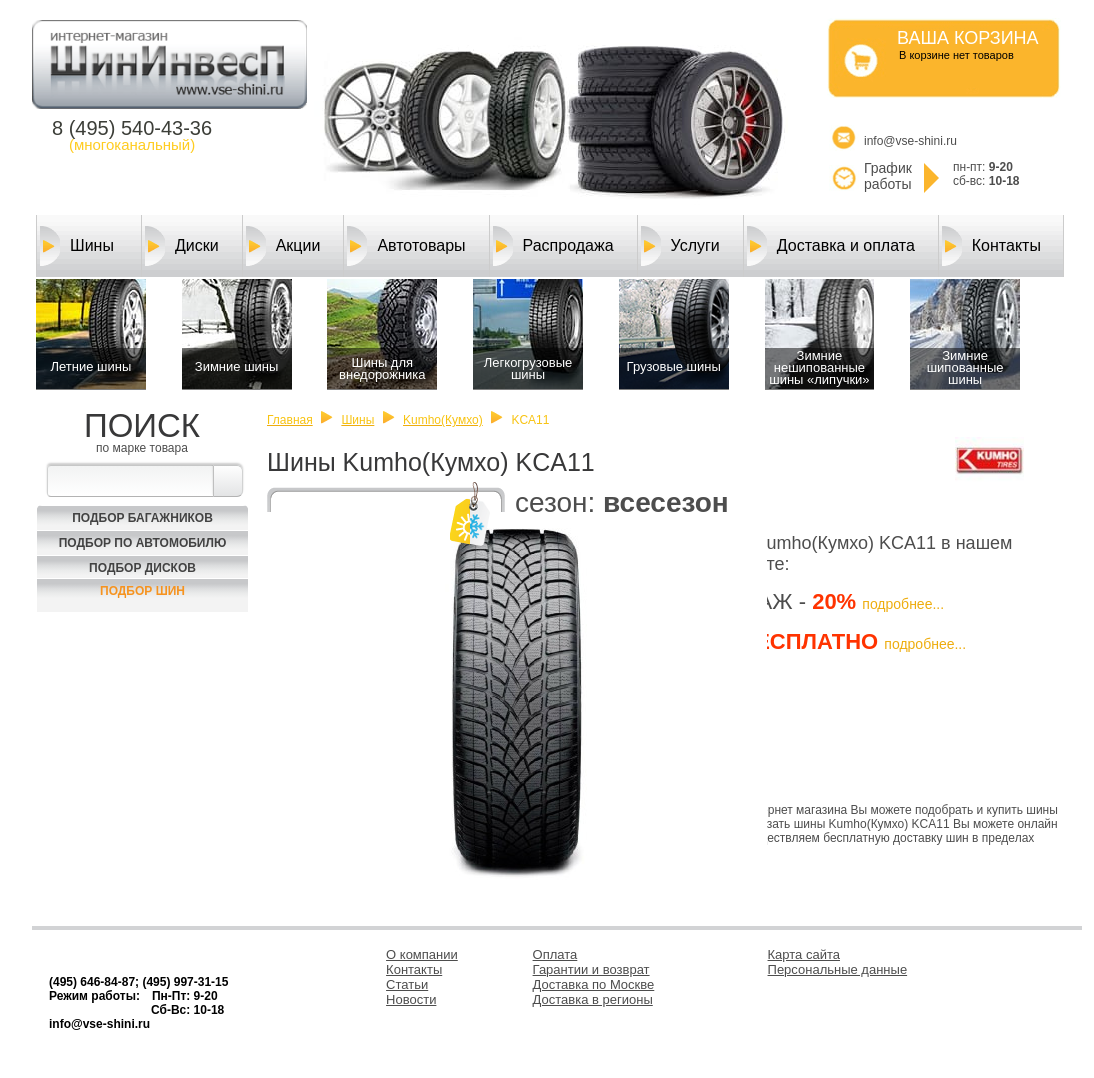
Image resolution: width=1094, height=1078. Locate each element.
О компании (422, 954)
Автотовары (406, 246)
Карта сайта (804, 954)
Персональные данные (838, 969)
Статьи (407, 984)
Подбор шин (142, 591)
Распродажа (553, 246)
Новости (411, 999)
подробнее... (903, 604)
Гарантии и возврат (591, 969)
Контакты (991, 246)
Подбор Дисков (142, 568)
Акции (283, 246)
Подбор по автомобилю (143, 543)
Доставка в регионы (593, 999)
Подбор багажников (142, 518)
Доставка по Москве (594, 984)
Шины (77, 246)
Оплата (555, 954)
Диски (182, 246)
